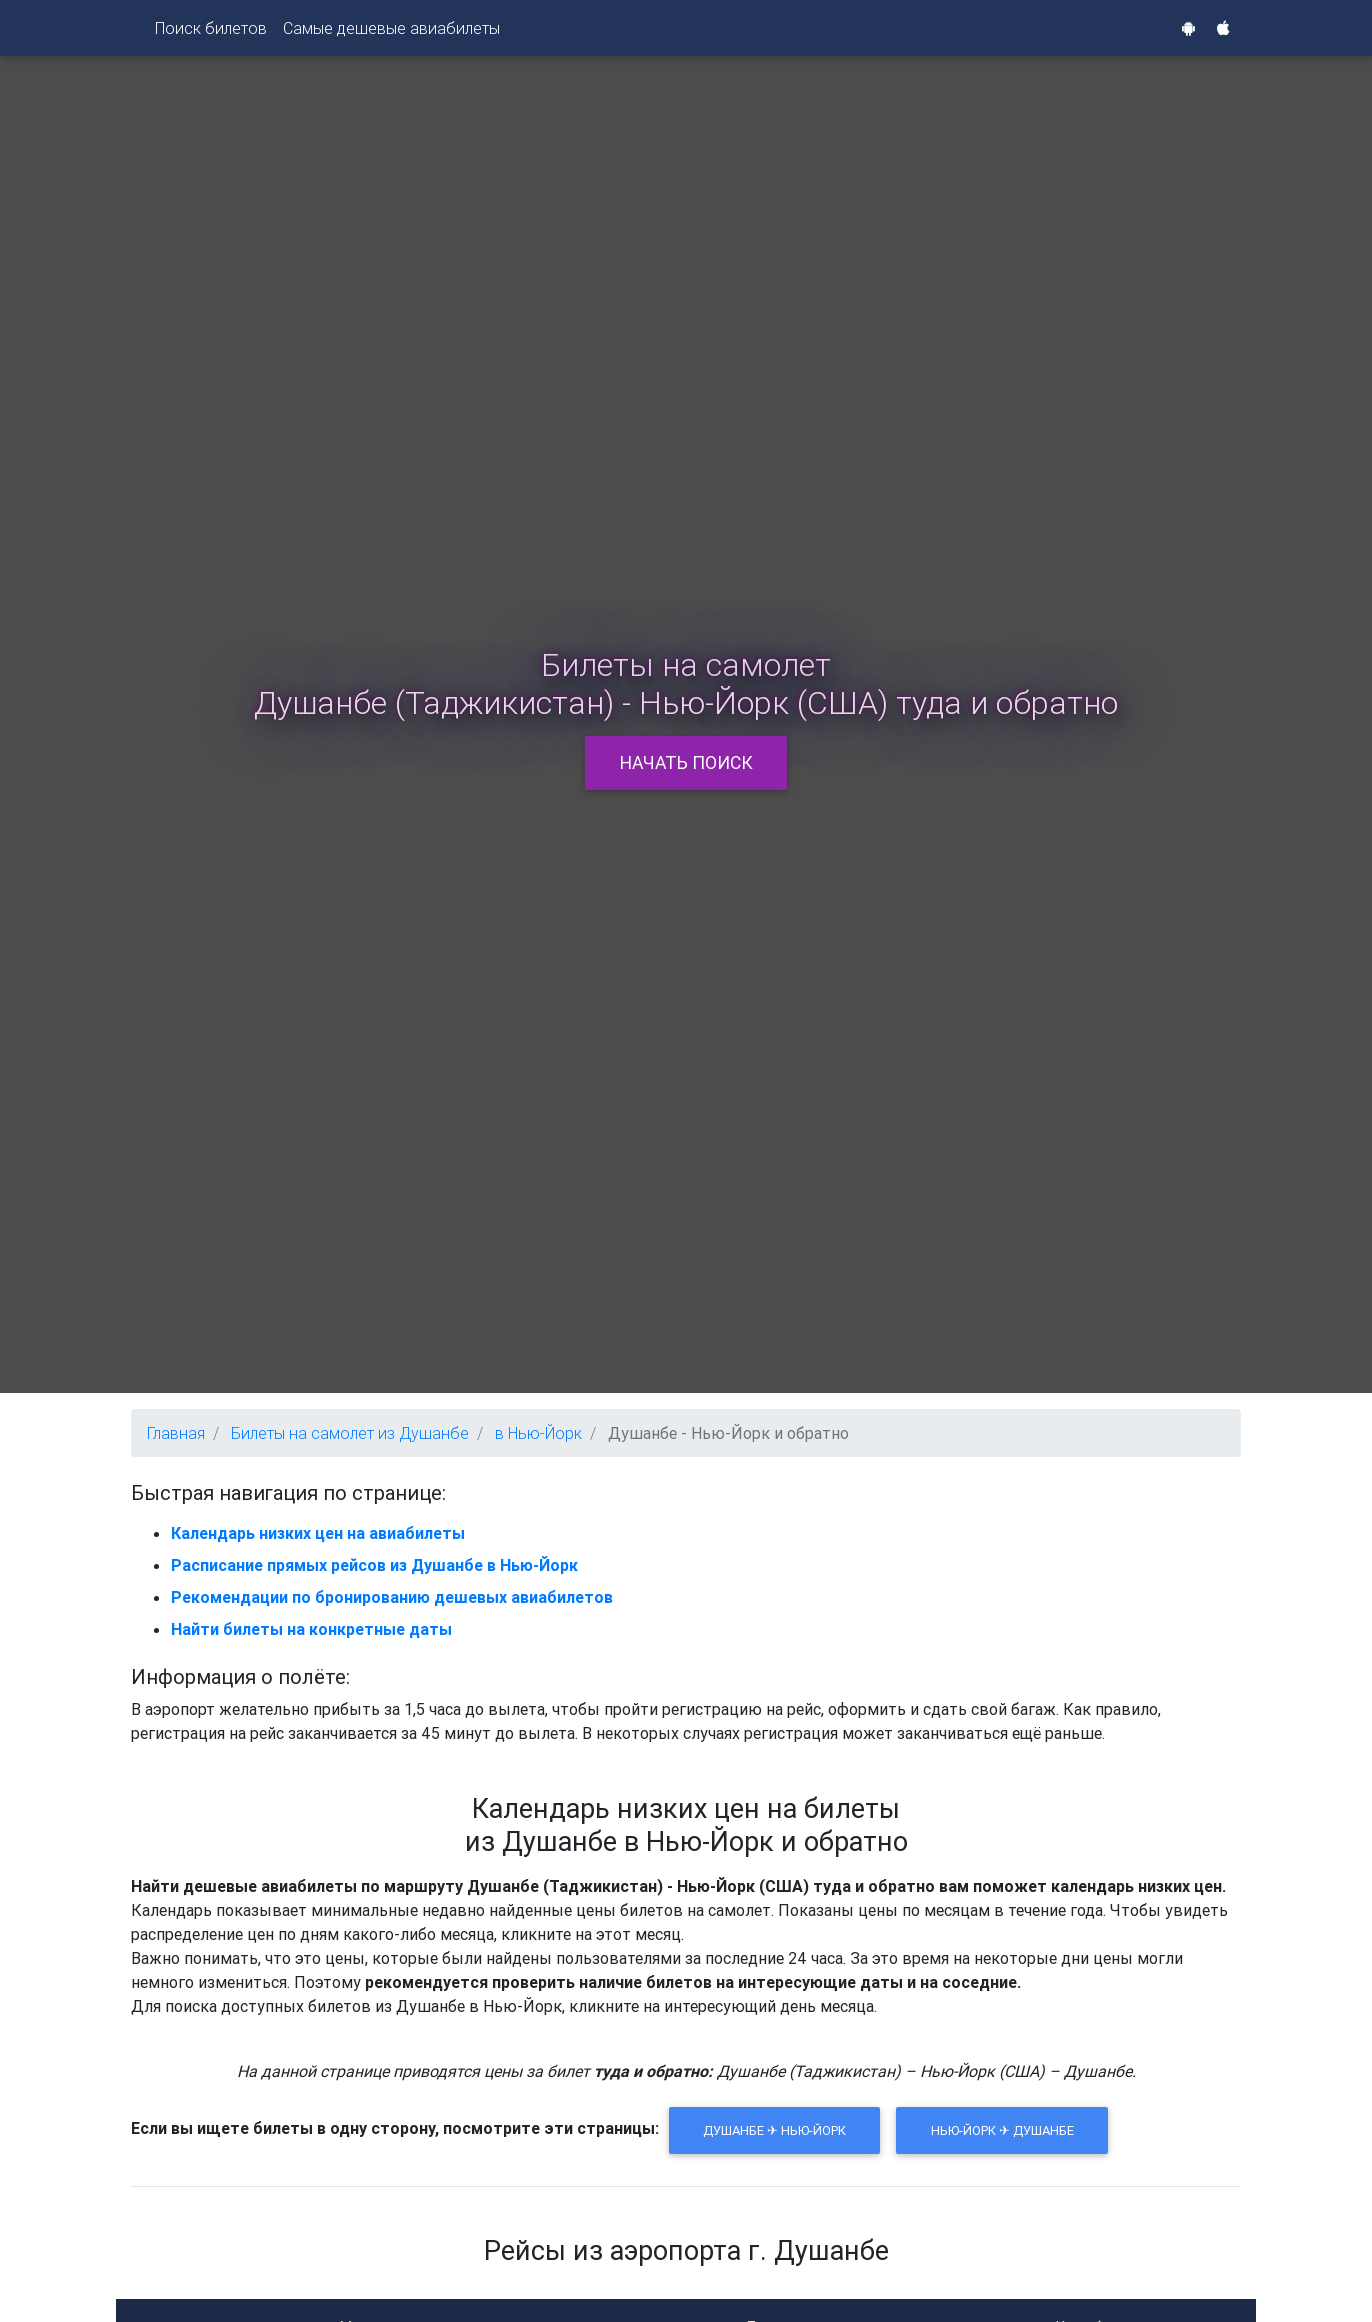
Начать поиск (686, 762)
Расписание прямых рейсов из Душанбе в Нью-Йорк (374, 1565)
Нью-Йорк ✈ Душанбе (1002, 2130)
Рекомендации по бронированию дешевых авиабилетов (392, 1597)
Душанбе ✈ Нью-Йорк (774, 2130)
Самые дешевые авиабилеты (391, 32)
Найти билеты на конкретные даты (311, 1629)
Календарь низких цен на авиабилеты (318, 1533)
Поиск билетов (211, 32)
